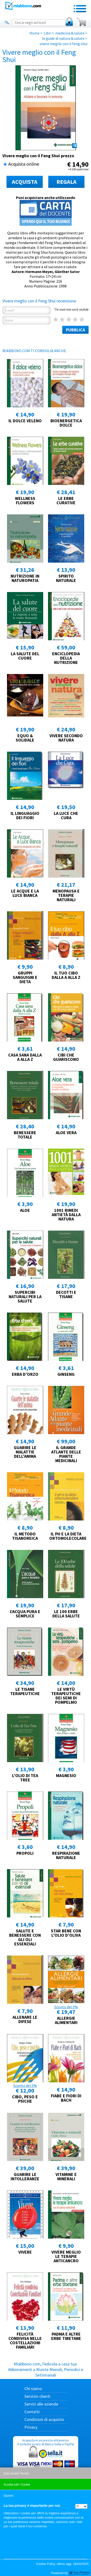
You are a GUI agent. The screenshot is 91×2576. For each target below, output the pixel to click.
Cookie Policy (45, 2564)
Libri (47, 33)
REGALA (66, 181)
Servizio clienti (37, 2396)
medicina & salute (69, 33)
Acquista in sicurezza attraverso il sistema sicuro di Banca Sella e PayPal (45, 2461)
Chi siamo (33, 2388)
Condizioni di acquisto (44, 2419)
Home (34, 33)
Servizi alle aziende (41, 2404)
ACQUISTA (24, 181)
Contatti (32, 2411)
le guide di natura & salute (63, 38)
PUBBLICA (75, 330)
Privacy (30, 2427)
